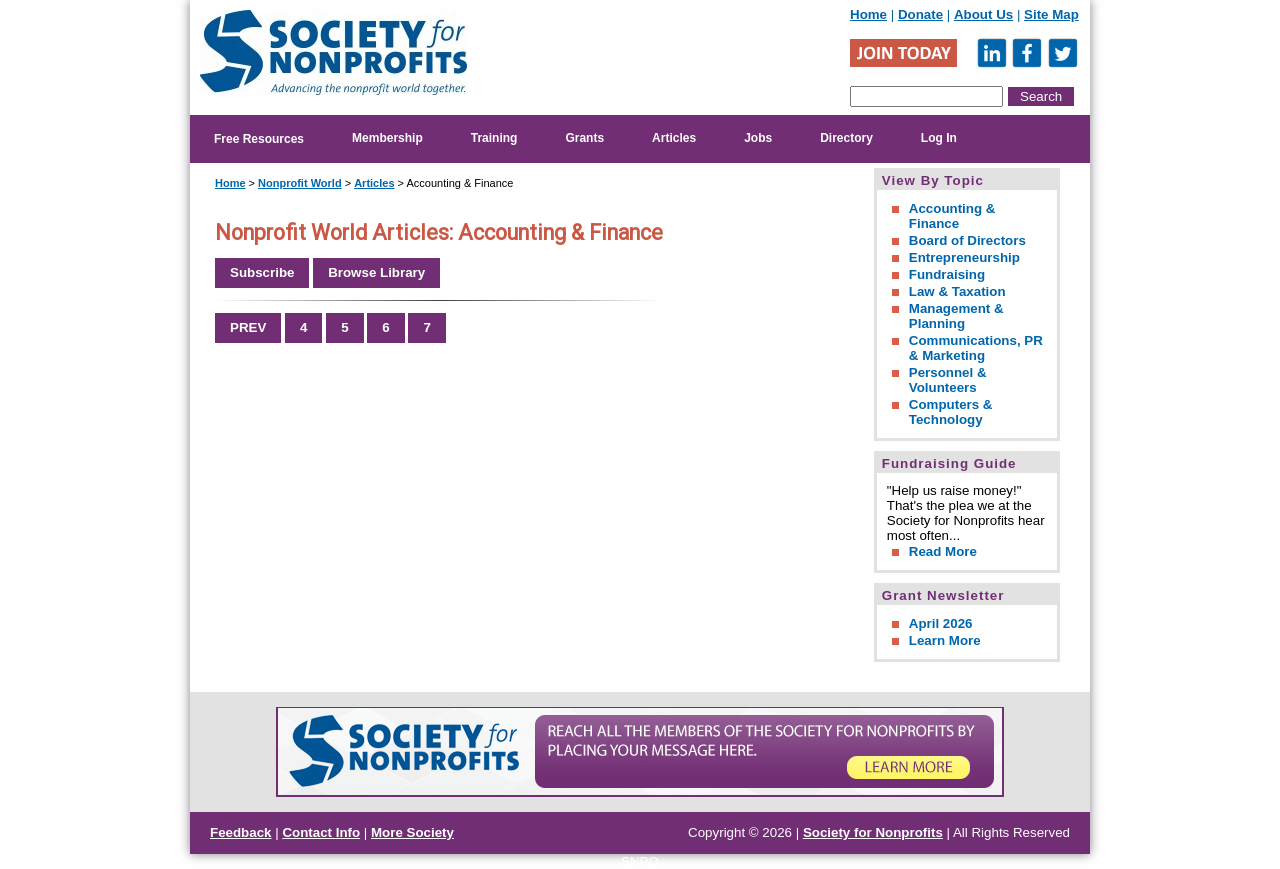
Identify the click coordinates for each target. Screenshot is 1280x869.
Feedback (241, 832)
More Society (412, 832)
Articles (674, 138)
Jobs (758, 138)
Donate (920, 14)
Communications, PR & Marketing (976, 348)
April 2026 (941, 623)
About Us (983, 14)
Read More (943, 551)
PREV (248, 327)
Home (868, 14)
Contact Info (321, 832)
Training (494, 138)
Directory (846, 138)
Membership (387, 138)
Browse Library (376, 272)
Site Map (1051, 14)
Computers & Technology (951, 412)
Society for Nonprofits (873, 832)
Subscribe (262, 272)
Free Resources (259, 139)
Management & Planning (956, 316)
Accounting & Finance (952, 216)
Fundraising (947, 274)
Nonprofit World (300, 183)
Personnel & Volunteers (948, 380)
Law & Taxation (957, 291)
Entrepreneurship (964, 257)
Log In (939, 138)
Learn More (945, 640)
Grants (584, 138)
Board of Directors (967, 240)
